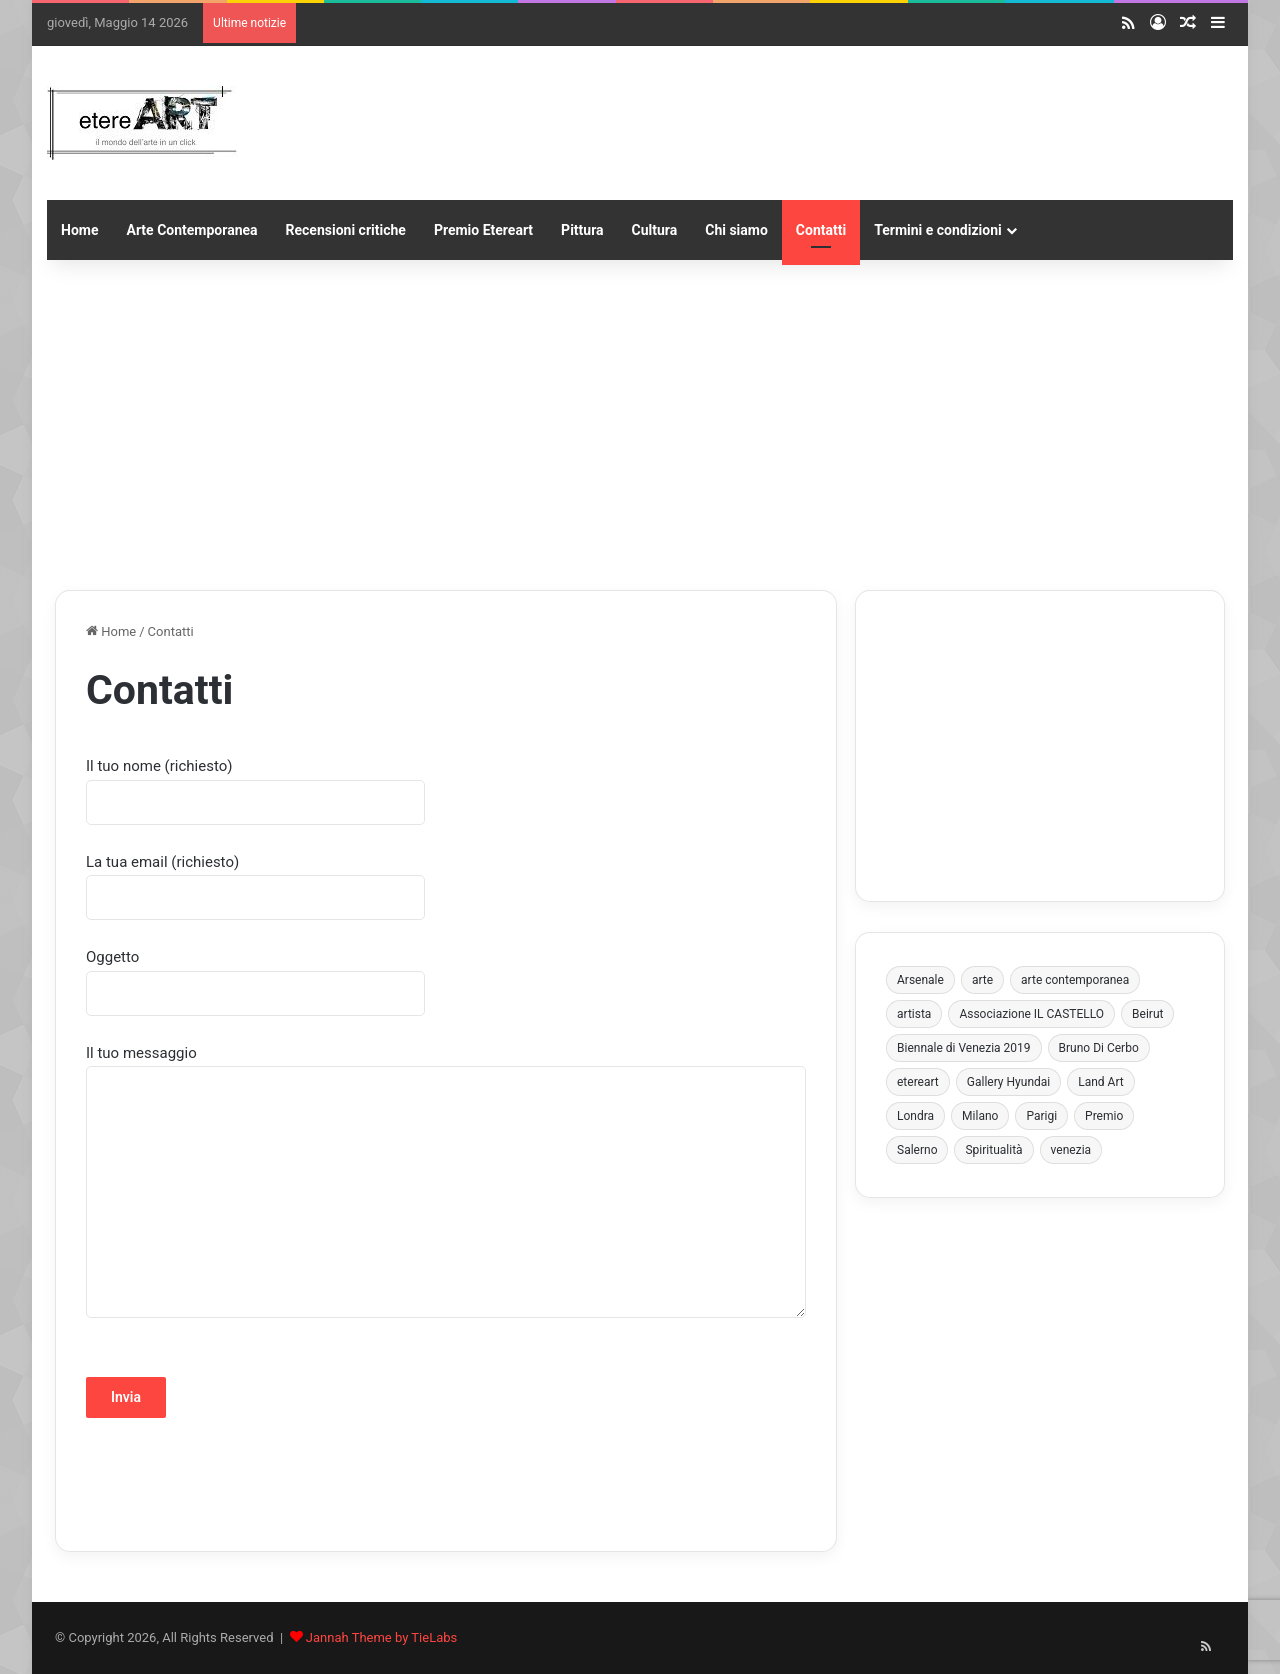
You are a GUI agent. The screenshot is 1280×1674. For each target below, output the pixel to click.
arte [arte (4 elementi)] (982, 980)
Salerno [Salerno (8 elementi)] (917, 1150)
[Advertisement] (640, 420)
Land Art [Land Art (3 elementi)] (1100, 1082)
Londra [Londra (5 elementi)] (915, 1116)
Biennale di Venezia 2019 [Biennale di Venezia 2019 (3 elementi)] (964, 1048)
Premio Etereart (483, 230)
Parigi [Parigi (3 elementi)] (1041, 1116)
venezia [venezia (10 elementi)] (1071, 1150)
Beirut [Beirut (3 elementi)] (1147, 1014)
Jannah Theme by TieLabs (381, 1637)
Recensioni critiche (346, 230)
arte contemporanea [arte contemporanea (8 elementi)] (1075, 980)
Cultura (655, 230)
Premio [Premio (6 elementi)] (1104, 1116)
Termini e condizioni (938, 230)
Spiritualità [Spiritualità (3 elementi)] (993, 1150)
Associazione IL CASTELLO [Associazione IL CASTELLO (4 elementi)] (1031, 1014)
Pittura (582, 230)
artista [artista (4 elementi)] (914, 1014)
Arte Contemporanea (191, 230)
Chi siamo (736, 230)
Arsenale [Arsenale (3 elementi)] (920, 980)
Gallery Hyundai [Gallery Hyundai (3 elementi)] (1008, 1082)
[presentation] (238, 1482)
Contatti (821, 230)
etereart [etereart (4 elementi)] (918, 1082)
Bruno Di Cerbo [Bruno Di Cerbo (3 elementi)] (1099, 1048)
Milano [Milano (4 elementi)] (980, 1116)
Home (79, 230)
